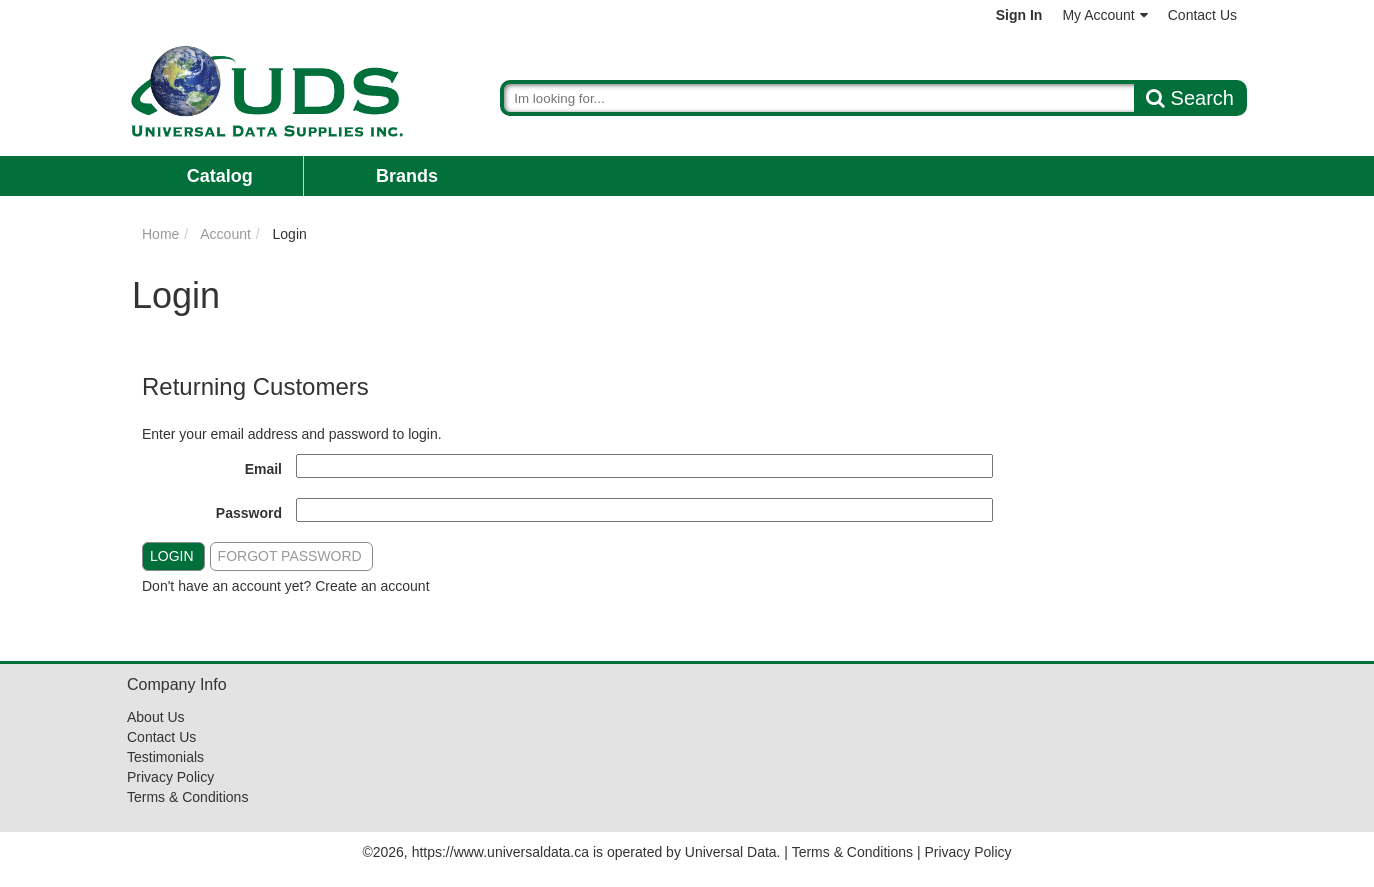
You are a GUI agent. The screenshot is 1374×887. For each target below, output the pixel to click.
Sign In (1019, 15)
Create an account (372, 586)
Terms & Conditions (187, 797)
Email (263, 469)
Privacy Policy (170, 777)
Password (249, 513)
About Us (156, 717)
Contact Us (1202, 15)
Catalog (220, 176)
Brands (407, 176)
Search (1190, 98)
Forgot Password (290, 556)
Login (172, 556)
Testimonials (165, 757)
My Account (1104, 15)
